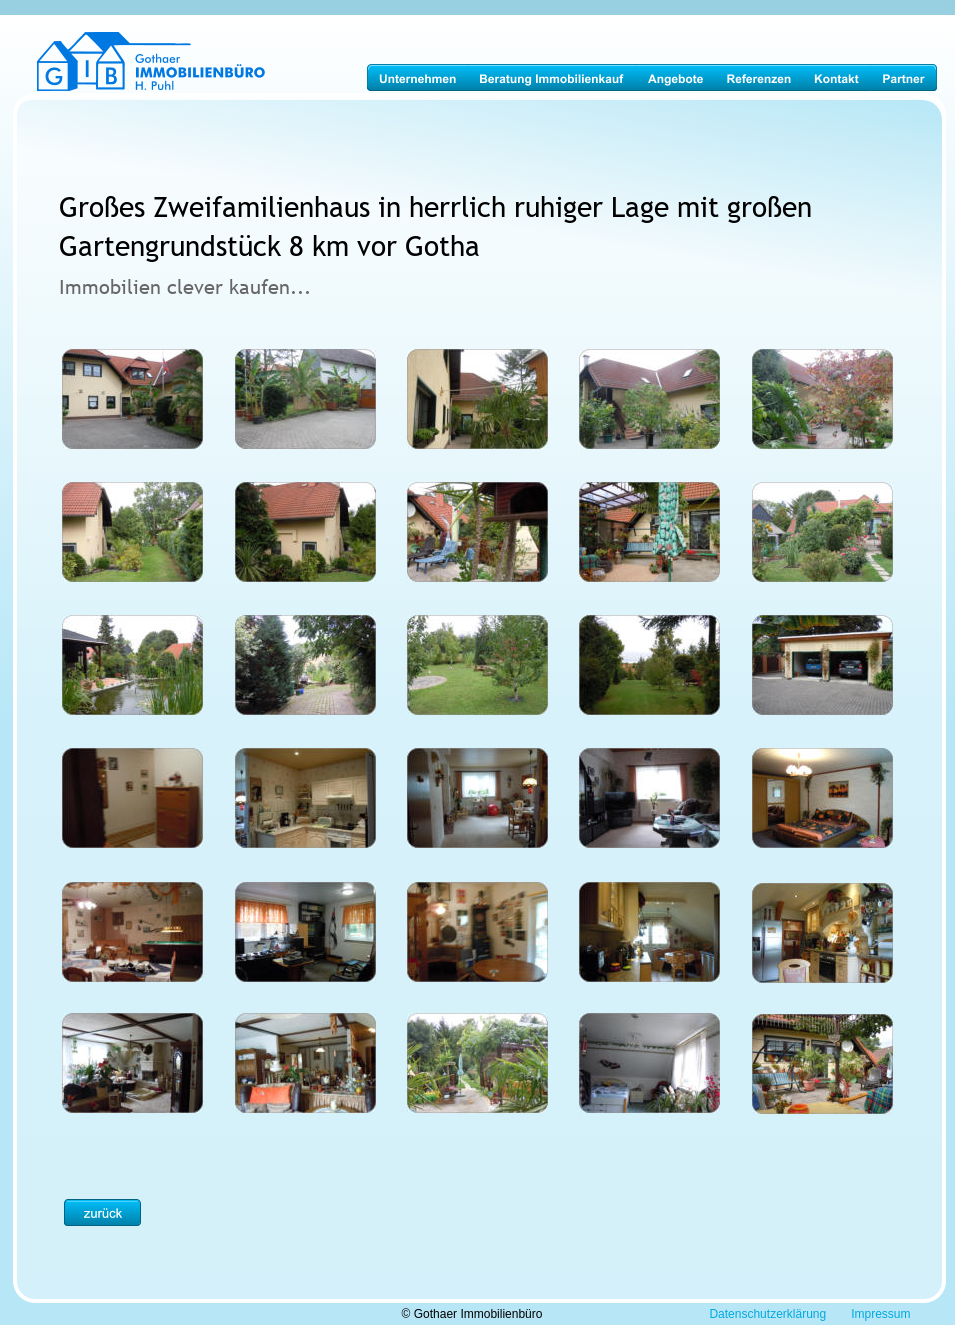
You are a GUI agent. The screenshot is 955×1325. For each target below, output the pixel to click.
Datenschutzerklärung (767, 1314)
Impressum (880, 1314)
